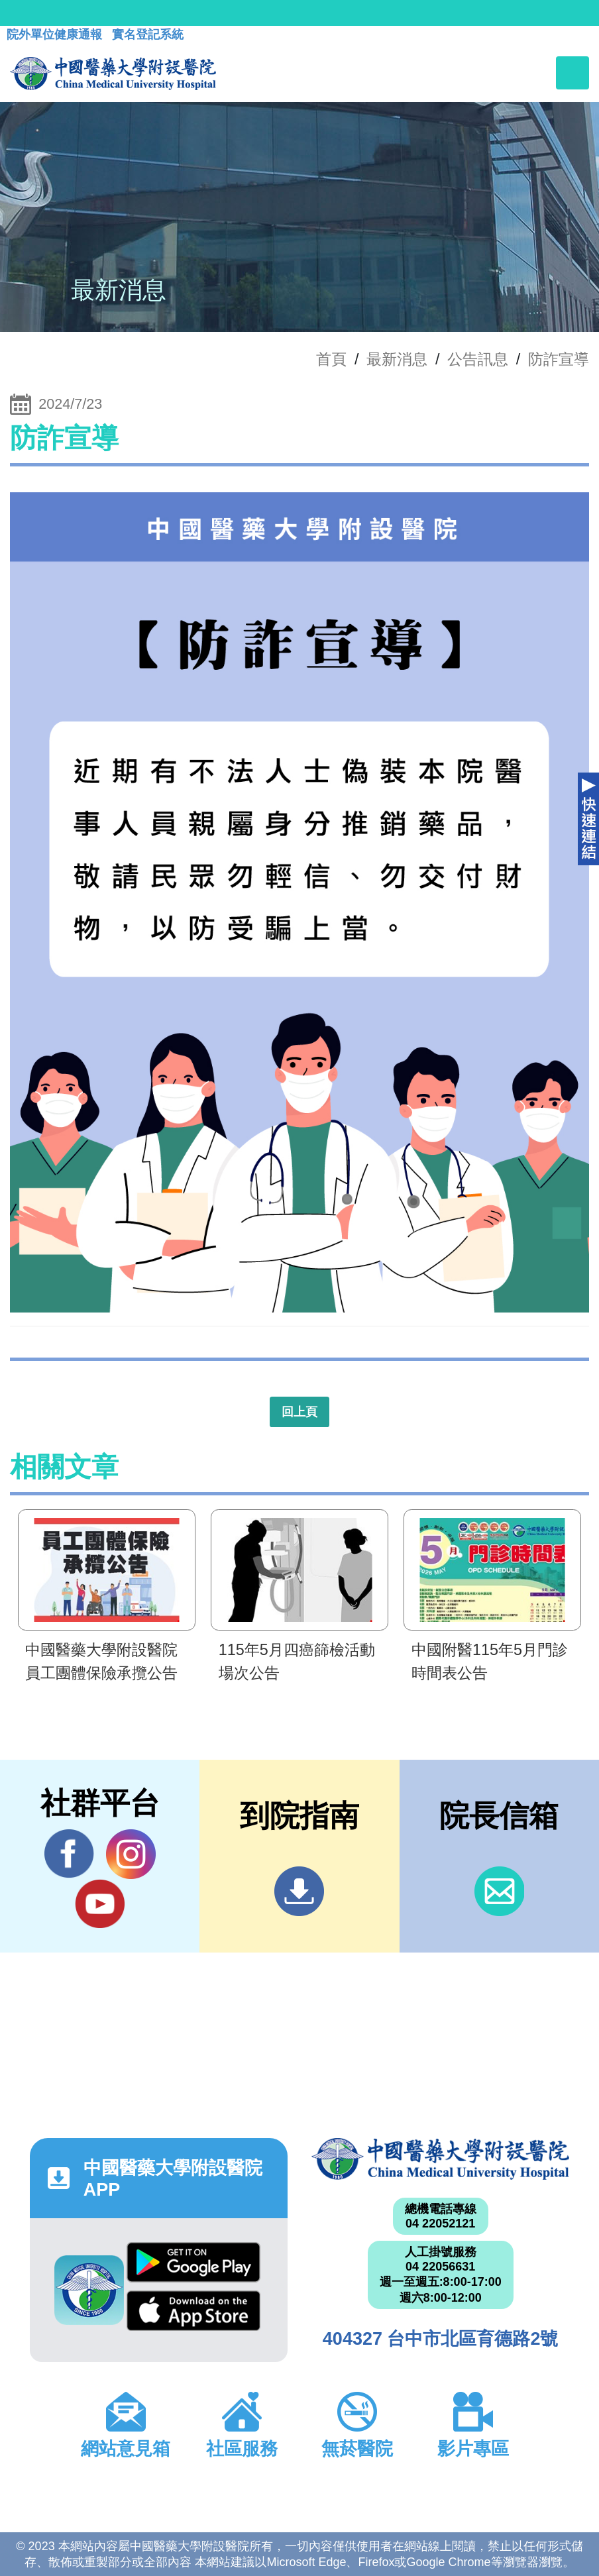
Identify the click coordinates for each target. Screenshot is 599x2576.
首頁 (331, 359)
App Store (193, 2310)
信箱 (499, 1891)
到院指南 (299, 1891)
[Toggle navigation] (572, 72)
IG (131, 1854)
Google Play (193, 2262)
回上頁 (299, 1412)
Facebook (69, 1853)
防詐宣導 (558, 359)
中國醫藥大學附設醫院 (440, 2159)
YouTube (100, 1903)
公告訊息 (477, 359)
